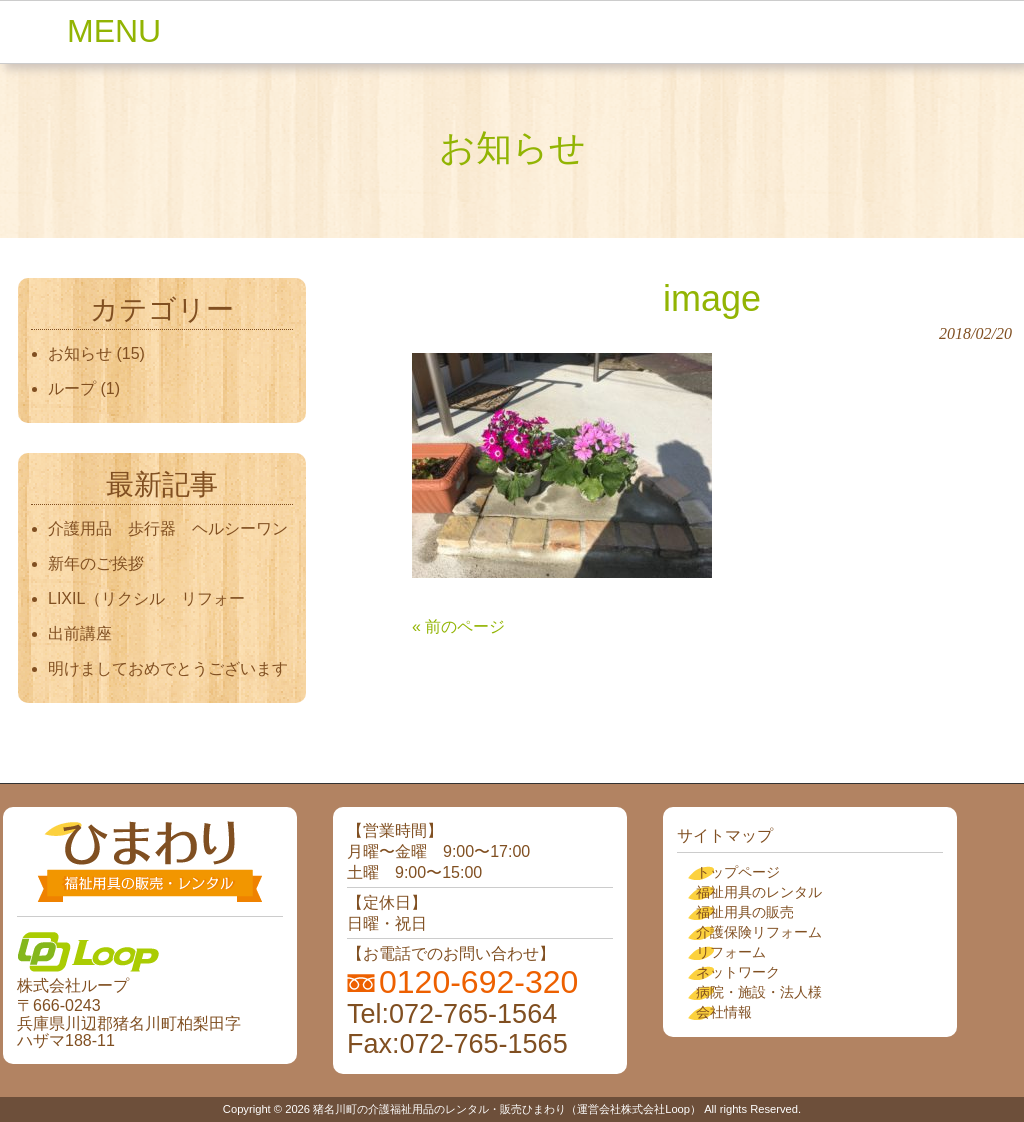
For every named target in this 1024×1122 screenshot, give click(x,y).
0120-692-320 (478, 982)
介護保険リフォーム (759, 932)
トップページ (738, 872)
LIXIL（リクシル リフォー (146, 598)
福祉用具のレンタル (759, 892)
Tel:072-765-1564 (452, 1014)
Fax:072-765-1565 (457, 1044)
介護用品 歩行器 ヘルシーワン (168, 528)
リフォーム (731, 952)
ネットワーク (738, 972)
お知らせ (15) (96, 353)
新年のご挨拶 (104, 563)
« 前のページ (458, 626)
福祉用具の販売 (745, 912)
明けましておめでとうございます (168, 668)
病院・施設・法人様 (759, 992)
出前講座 (80, 633)
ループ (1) (84, 388)
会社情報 (724, 1012)
